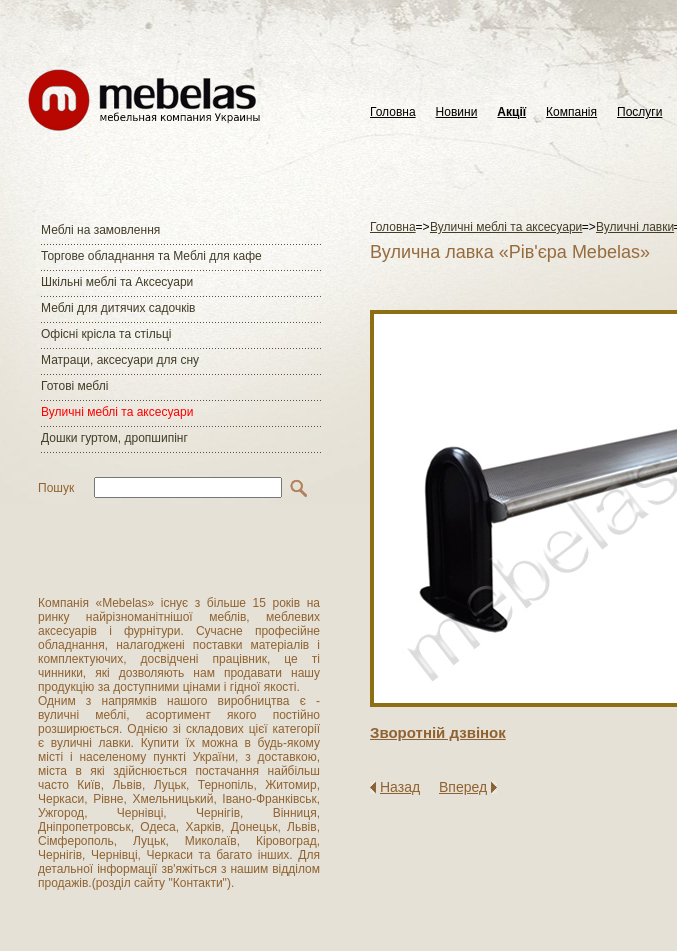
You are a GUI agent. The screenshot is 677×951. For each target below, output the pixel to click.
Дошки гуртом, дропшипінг (114, 438)
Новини (457, 112)
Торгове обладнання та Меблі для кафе (151, 256)
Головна (393, 112)
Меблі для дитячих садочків (118, 308)
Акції (511, 112)
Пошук (56, 488)
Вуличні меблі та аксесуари (117, 412)
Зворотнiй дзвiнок (438, 732)
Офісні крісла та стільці (106, 334)
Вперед (463, 787)
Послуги (639, 112)
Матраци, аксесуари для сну (120, 360)
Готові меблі (74, 386)
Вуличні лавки (635, 227)
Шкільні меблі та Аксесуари (117, 282)
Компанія (571, 112)
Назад (400, 787)
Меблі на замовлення (100, 230)
